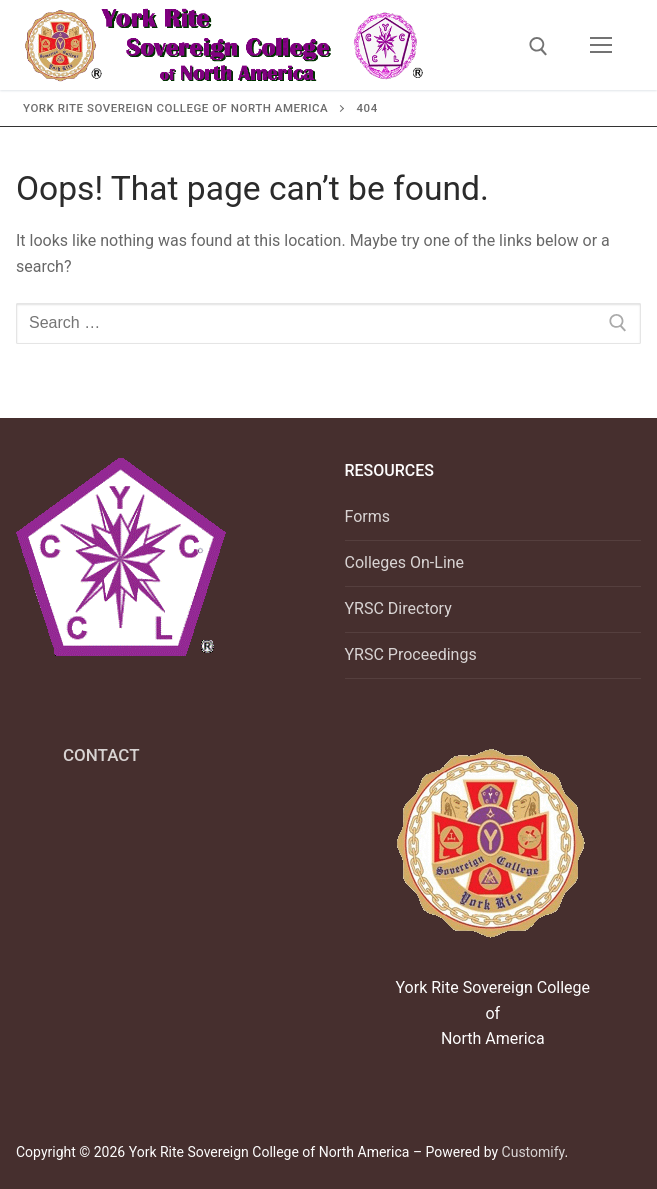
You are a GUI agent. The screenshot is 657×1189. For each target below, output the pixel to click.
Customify (533, 1152)
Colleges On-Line (405, 562)
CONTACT (101, 755)
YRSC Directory (398, 608)
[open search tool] (538, 46)
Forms (368, 516)
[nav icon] (601, 45)
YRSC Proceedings (411, 654)
